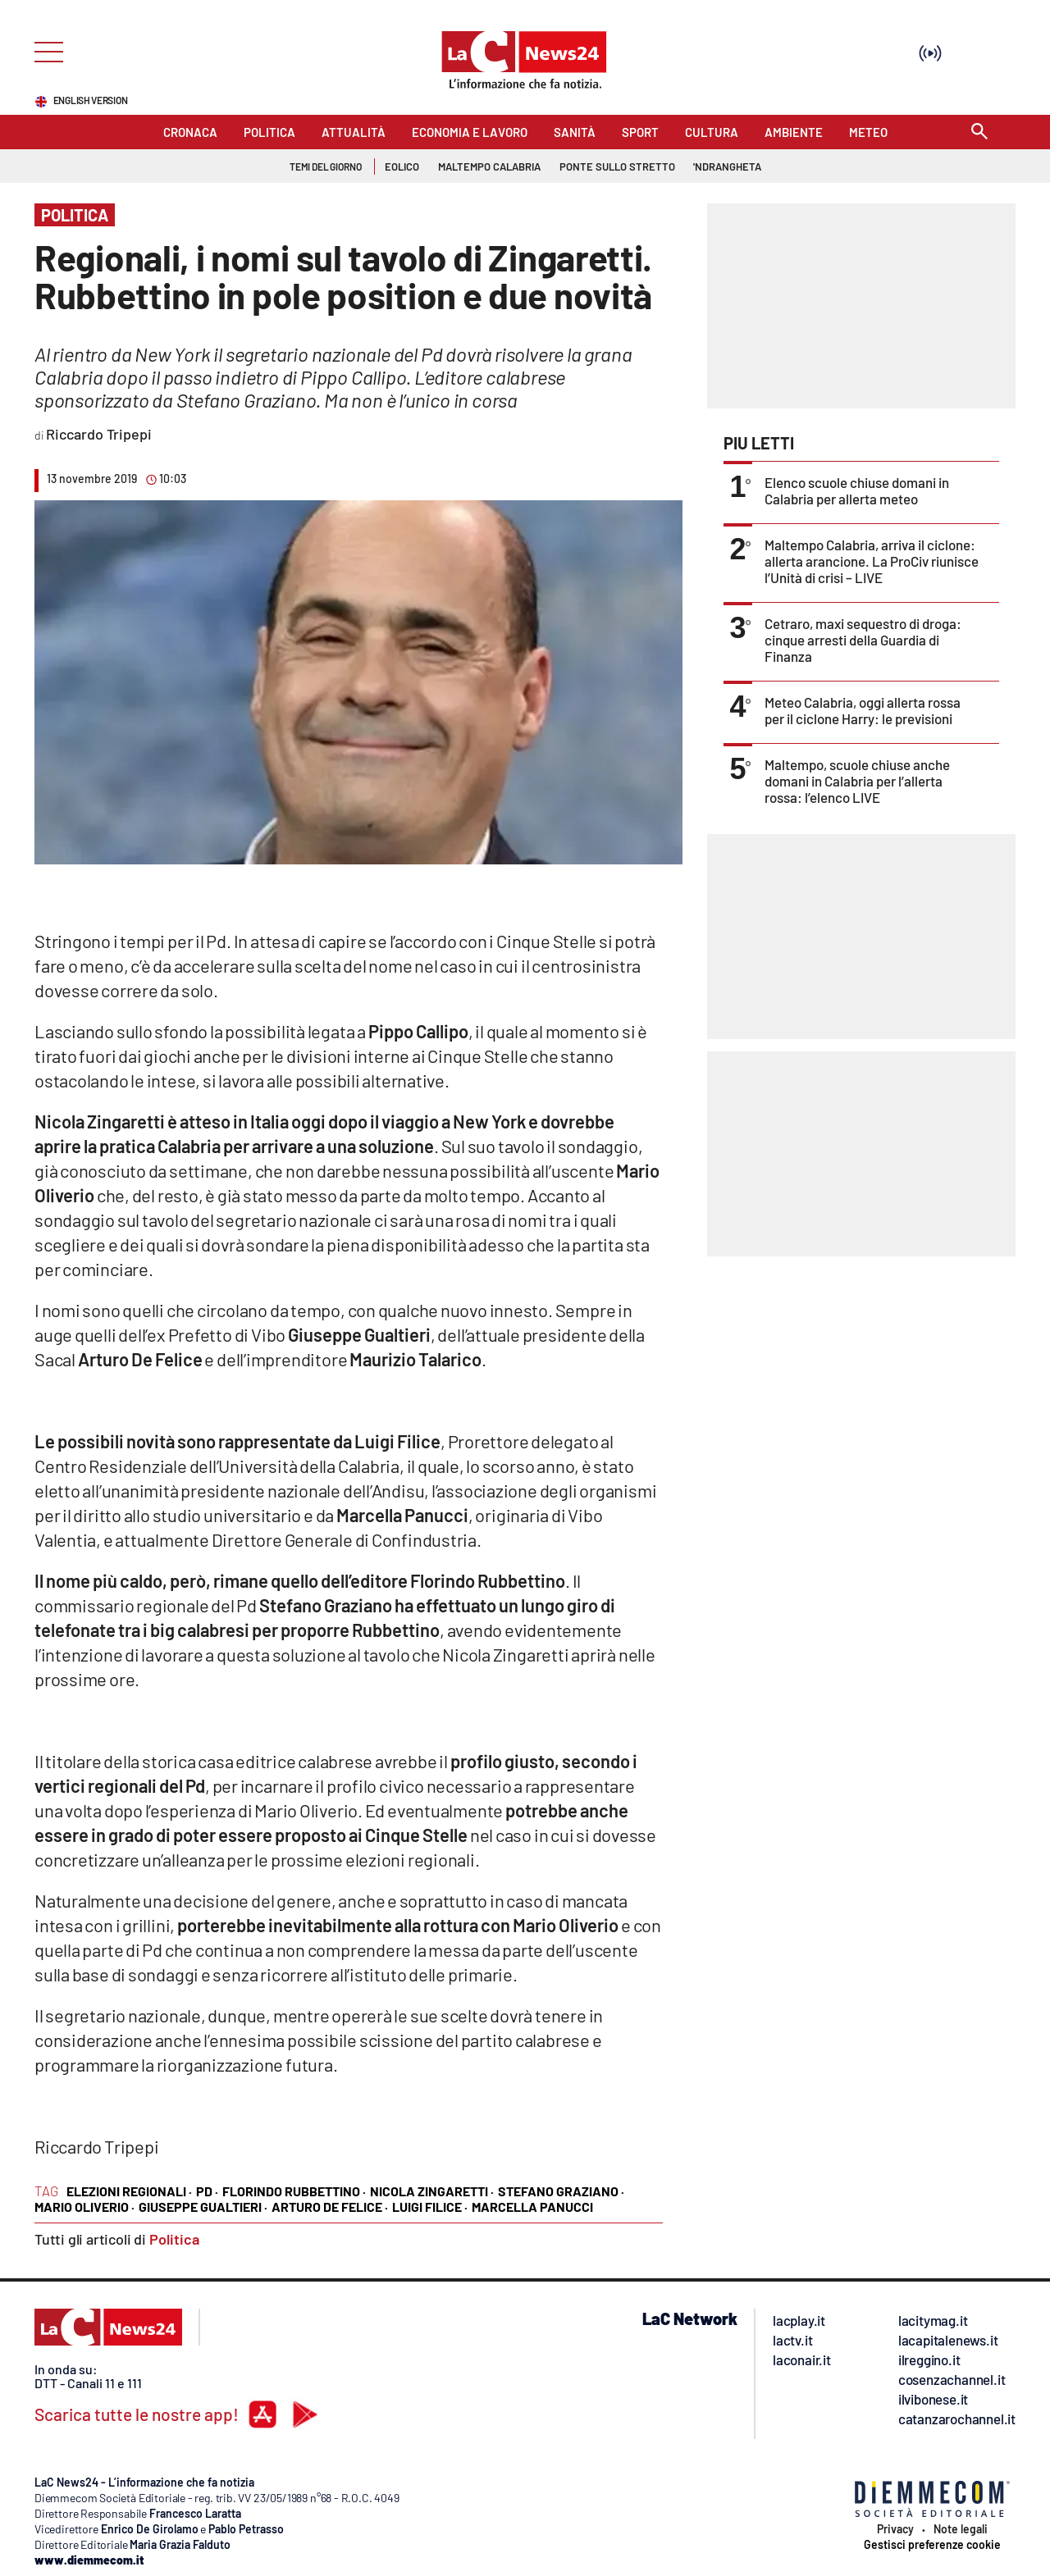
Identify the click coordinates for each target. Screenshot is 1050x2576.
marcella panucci (532, 2206)
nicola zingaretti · (432, 2191)
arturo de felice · (330, 2206)
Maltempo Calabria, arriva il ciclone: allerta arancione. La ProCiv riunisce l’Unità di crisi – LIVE (872, 561)
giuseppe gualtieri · (203, 2206)
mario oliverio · (84, 2206)
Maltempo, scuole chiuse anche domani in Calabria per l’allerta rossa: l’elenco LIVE (857, 780)
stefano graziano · (561, 2191)
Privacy (895, 2529)
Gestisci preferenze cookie (932, 2545)
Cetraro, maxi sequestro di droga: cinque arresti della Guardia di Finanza (863, 639)
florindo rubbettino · (294, 2191)
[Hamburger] (43, 50)
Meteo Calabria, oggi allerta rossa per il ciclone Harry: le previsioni (863, 710)
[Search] (979, 132)
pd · (207, 2191)
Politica (174, 2239)
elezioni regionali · (129, 2191)
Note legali (961, 2529)
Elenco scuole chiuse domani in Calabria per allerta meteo (857, 490)
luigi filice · (430, 2206)
